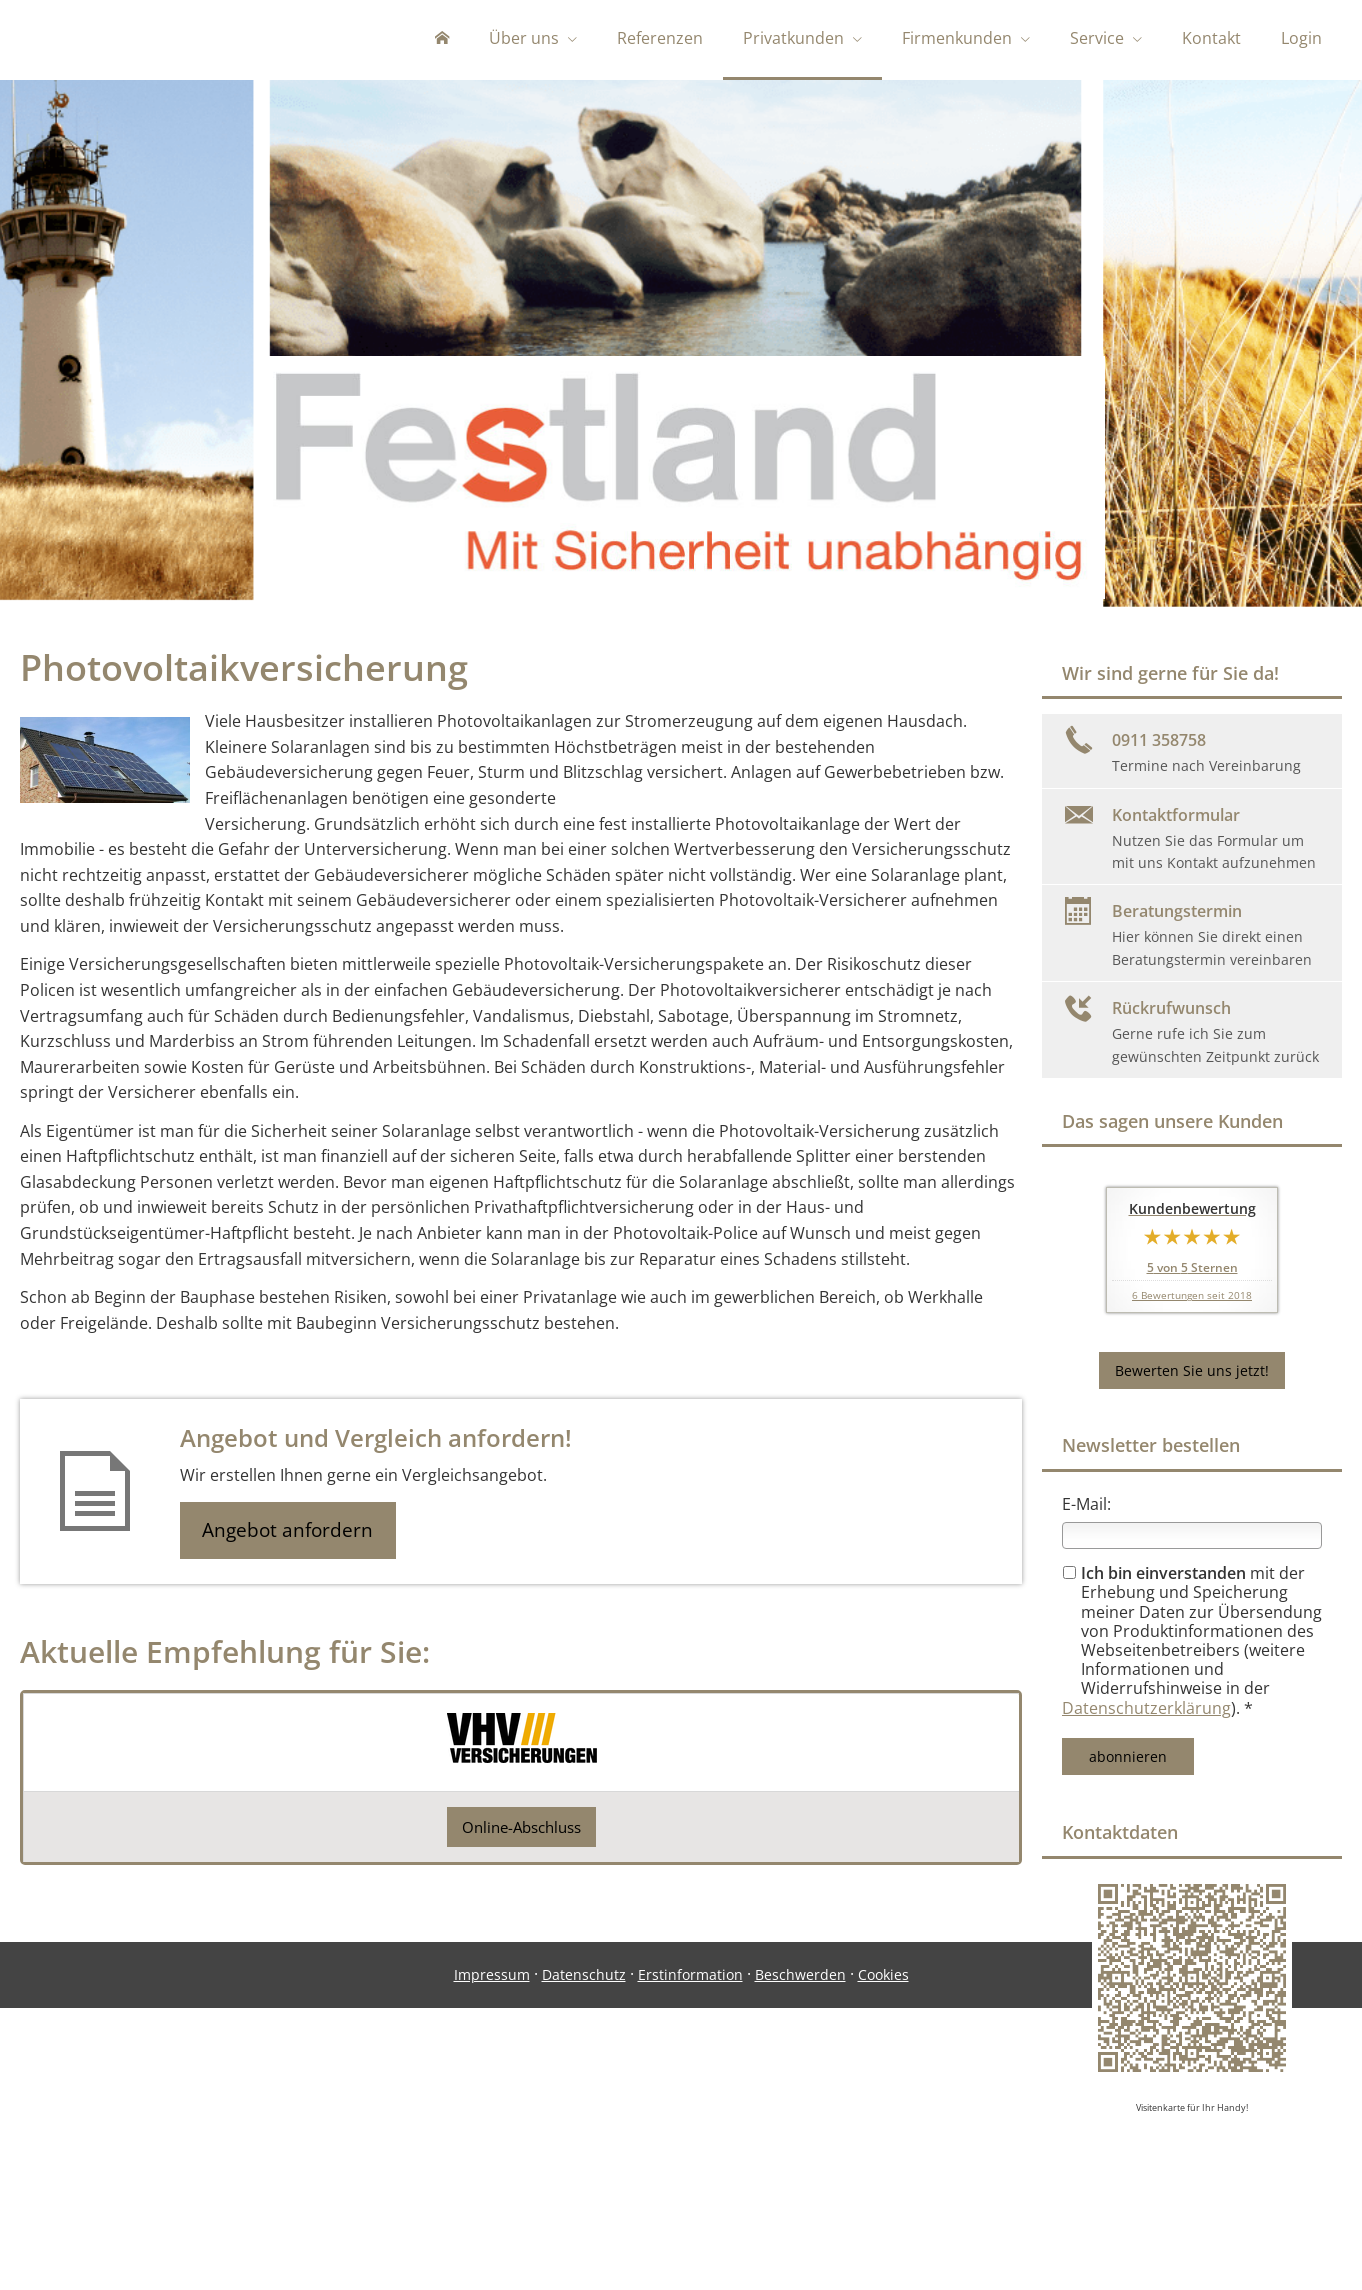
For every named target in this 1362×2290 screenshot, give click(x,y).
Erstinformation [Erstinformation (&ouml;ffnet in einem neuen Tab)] (690, 2206)
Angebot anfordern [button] (290, 1535)
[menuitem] (442, 40)
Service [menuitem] (1097, 38)
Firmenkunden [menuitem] (957, 38)
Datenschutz (584, 2206)
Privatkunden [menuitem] (793, 38)
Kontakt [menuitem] (1211, 38)
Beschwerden (800, 2206)
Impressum (492, 2206)
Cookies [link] (883, 2206)
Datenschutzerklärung (1146, 1712)
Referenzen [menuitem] (660, 38)
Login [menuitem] (1301, 38)
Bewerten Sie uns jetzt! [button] (1192, 1374)
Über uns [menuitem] (524, 38)
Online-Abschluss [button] (522, 1831)
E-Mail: (1086, 1508)
